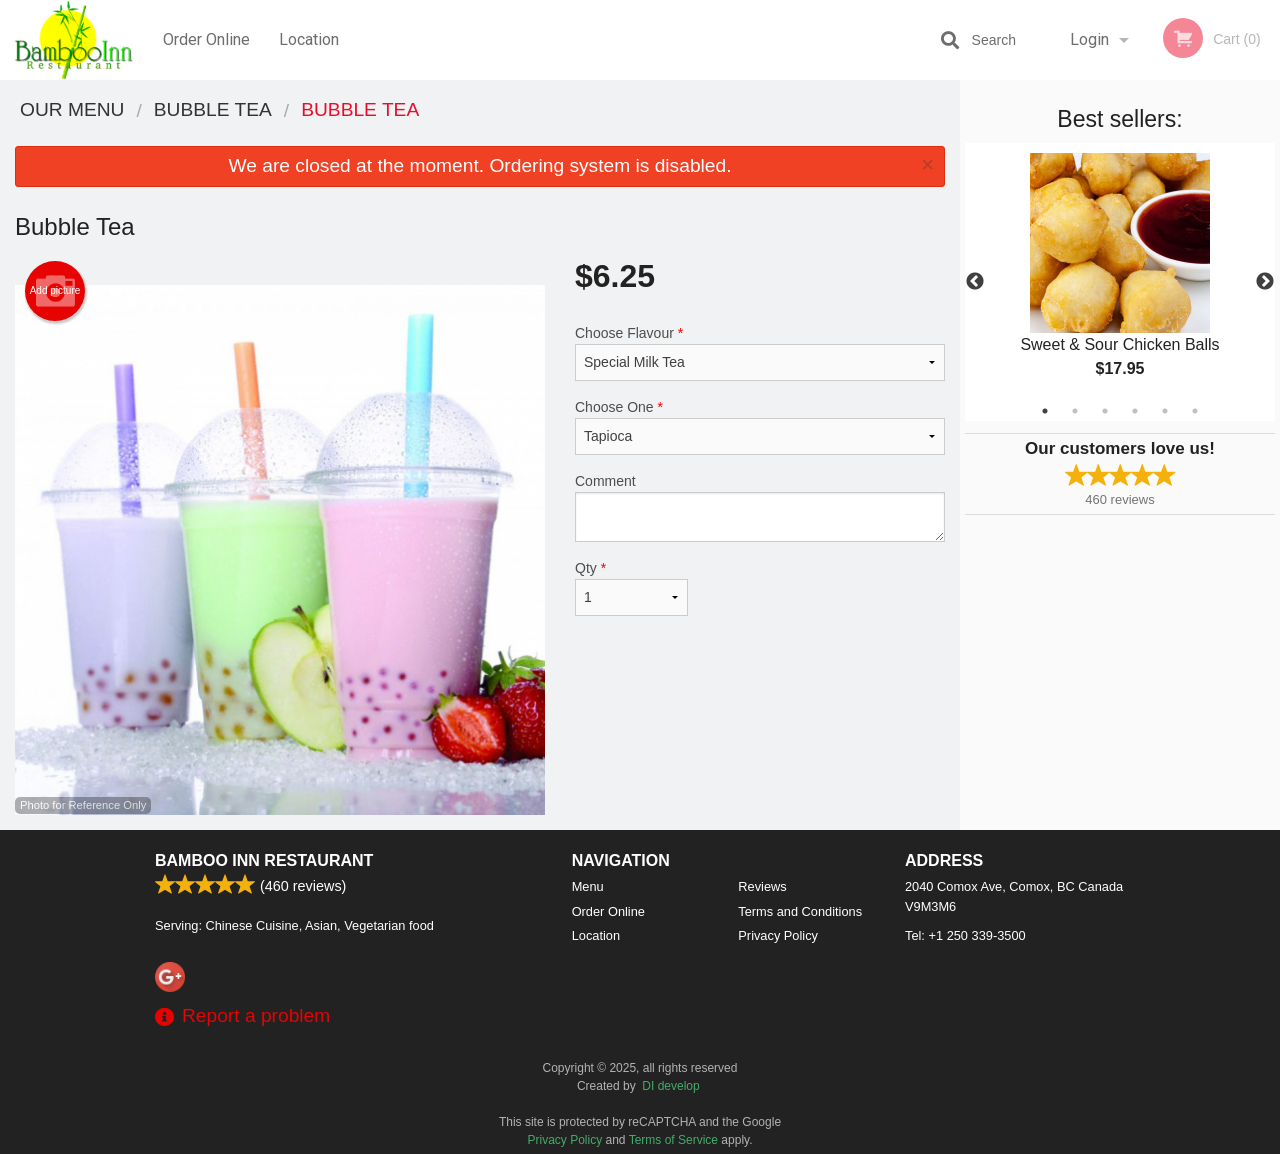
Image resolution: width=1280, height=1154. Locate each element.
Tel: (965, 935)
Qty (631, 588)
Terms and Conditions (800, 911)
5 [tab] (1165, 411)
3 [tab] (1105, 411)
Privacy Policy (778, 935)
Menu (588, 886)
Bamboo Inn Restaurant (264, 860)
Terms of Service (673, 1140)
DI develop (670, 1086)
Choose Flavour (760, 353)
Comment (760, 507)
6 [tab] (1195, 411)
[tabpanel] (1120, 282)
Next (1265, 282)
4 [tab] (1135, 411)
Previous (975, 282)
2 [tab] (1075, 411)
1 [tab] (1045, 411)
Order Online (206, 39)
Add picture (55, 291)
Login (1089, 39)
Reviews (762, 886)
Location (309, 39)
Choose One (760, 427)
